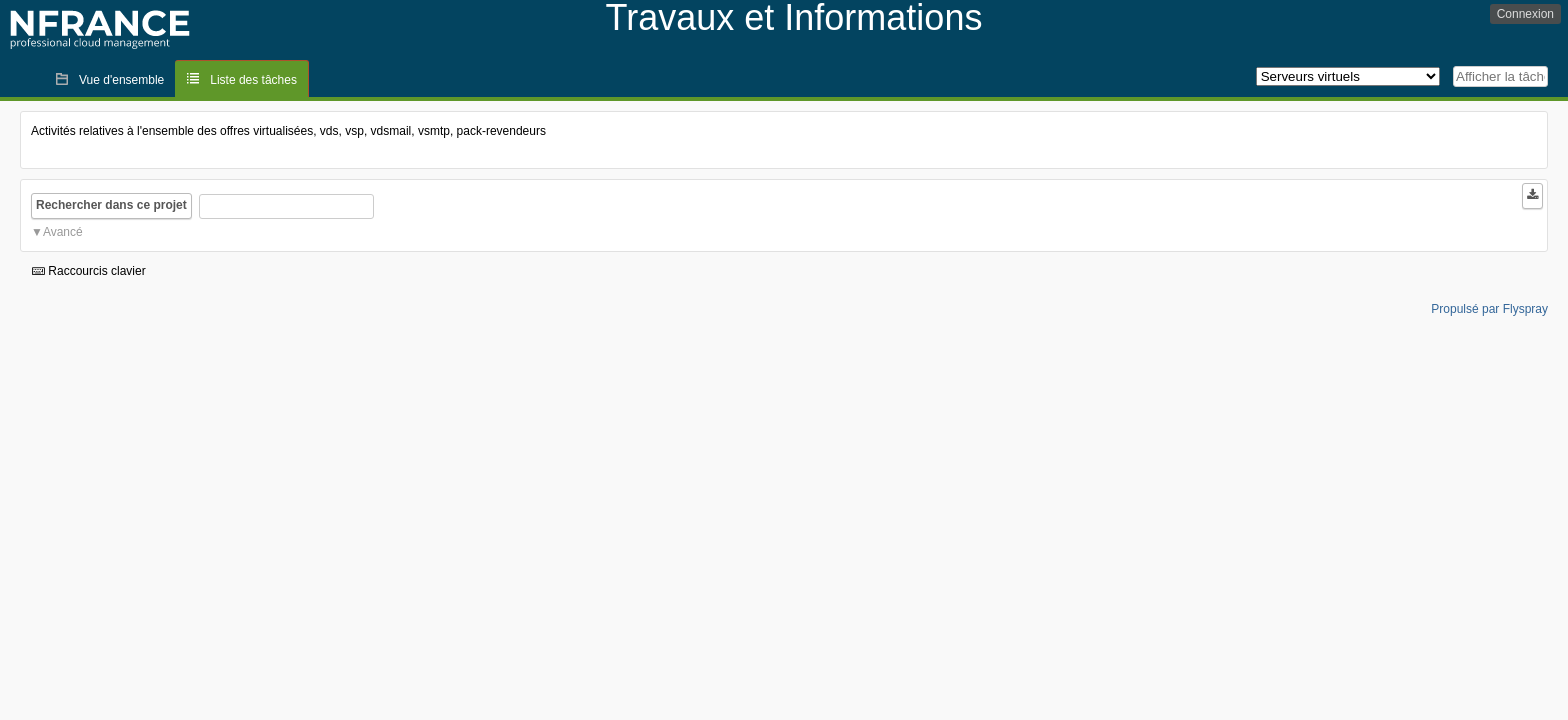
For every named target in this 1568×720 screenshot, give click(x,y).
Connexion (1525, 14)
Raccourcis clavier (89, 271)
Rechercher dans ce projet (111, 205)
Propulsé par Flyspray (1489, 309)
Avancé (63, 232)
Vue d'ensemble (121, 80)
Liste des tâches (253, 80)
